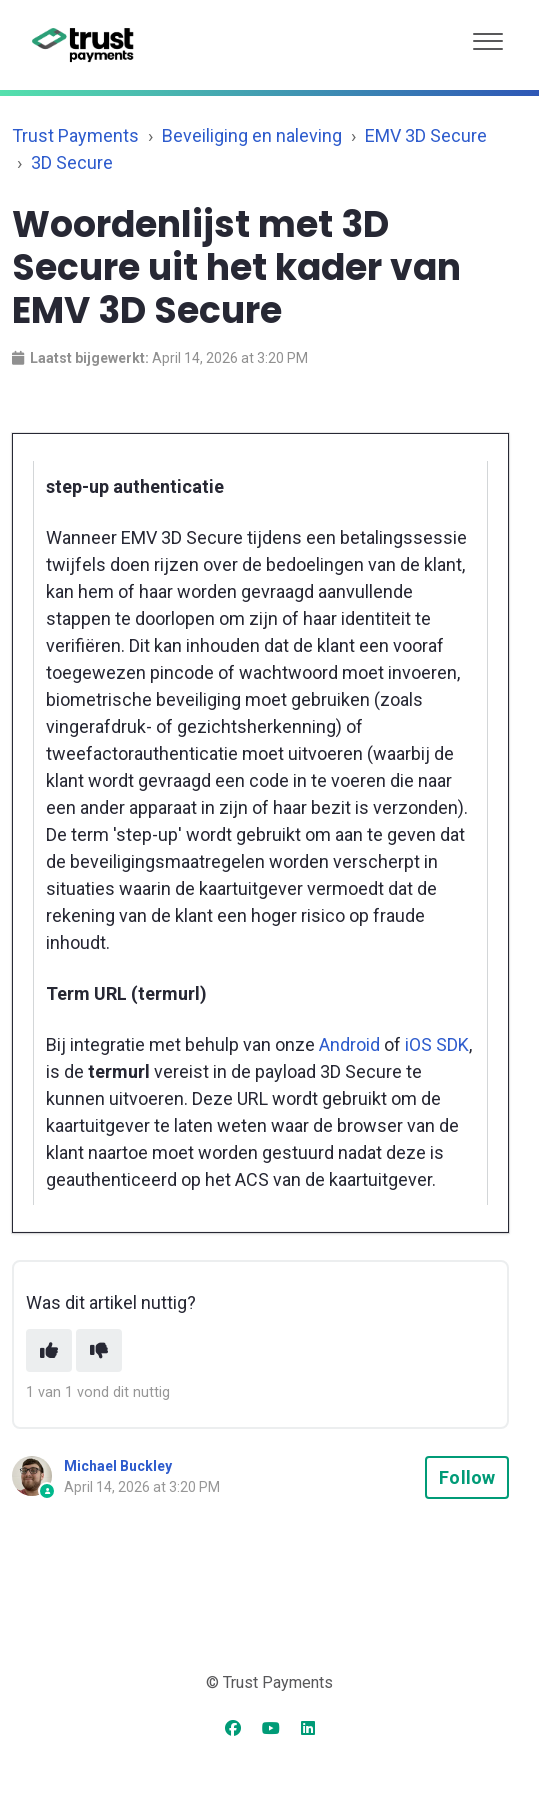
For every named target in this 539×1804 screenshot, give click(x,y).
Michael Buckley (118, 1466)
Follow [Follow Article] (467, 1477)
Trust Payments (75, 135)
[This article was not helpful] (99, 1350)
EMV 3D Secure (426, 135)
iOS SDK (437, 1044)
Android (349, 1044)
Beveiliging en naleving (252, 135)
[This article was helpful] (49, 1350)
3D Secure (72, 162)
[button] (488, 36)
